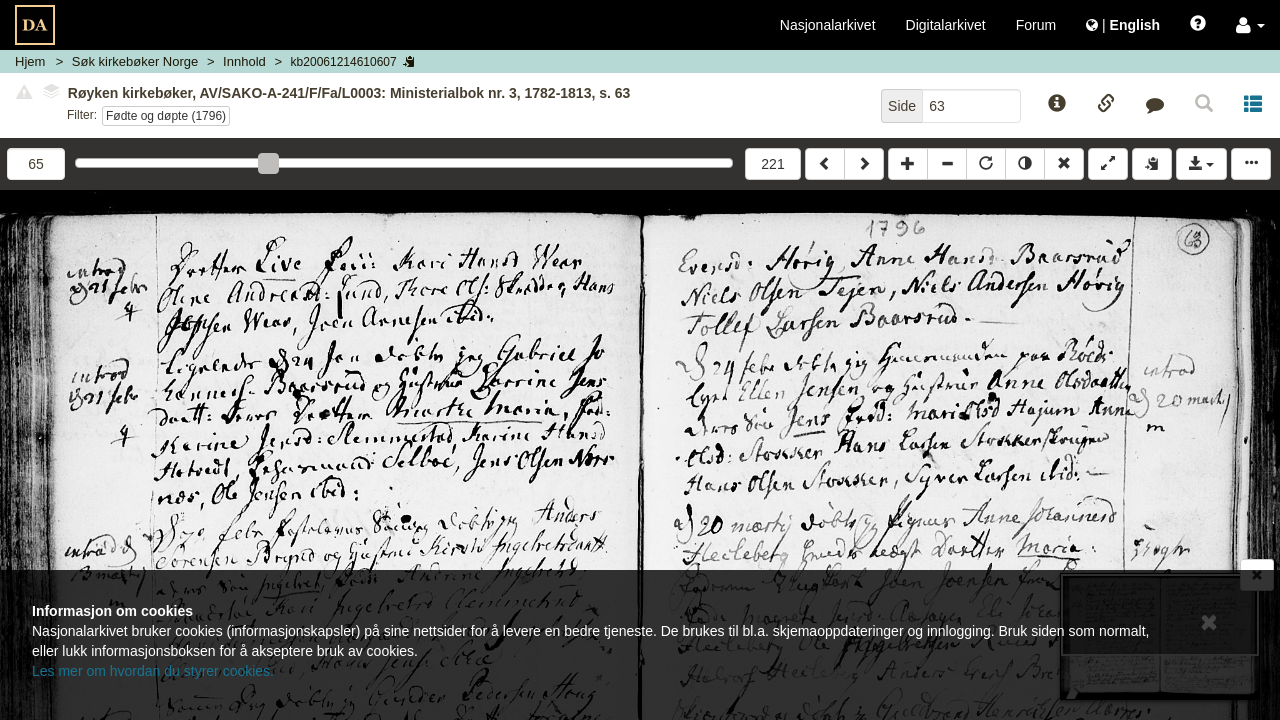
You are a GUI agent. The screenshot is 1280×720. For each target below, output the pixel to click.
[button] (1250, 25)
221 (772, 164)
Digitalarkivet (946, 25)
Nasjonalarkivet (828, 25)
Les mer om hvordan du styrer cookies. (153, 671)
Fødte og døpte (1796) (166, 116)
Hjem (30, 61)
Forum (1036, 25)
